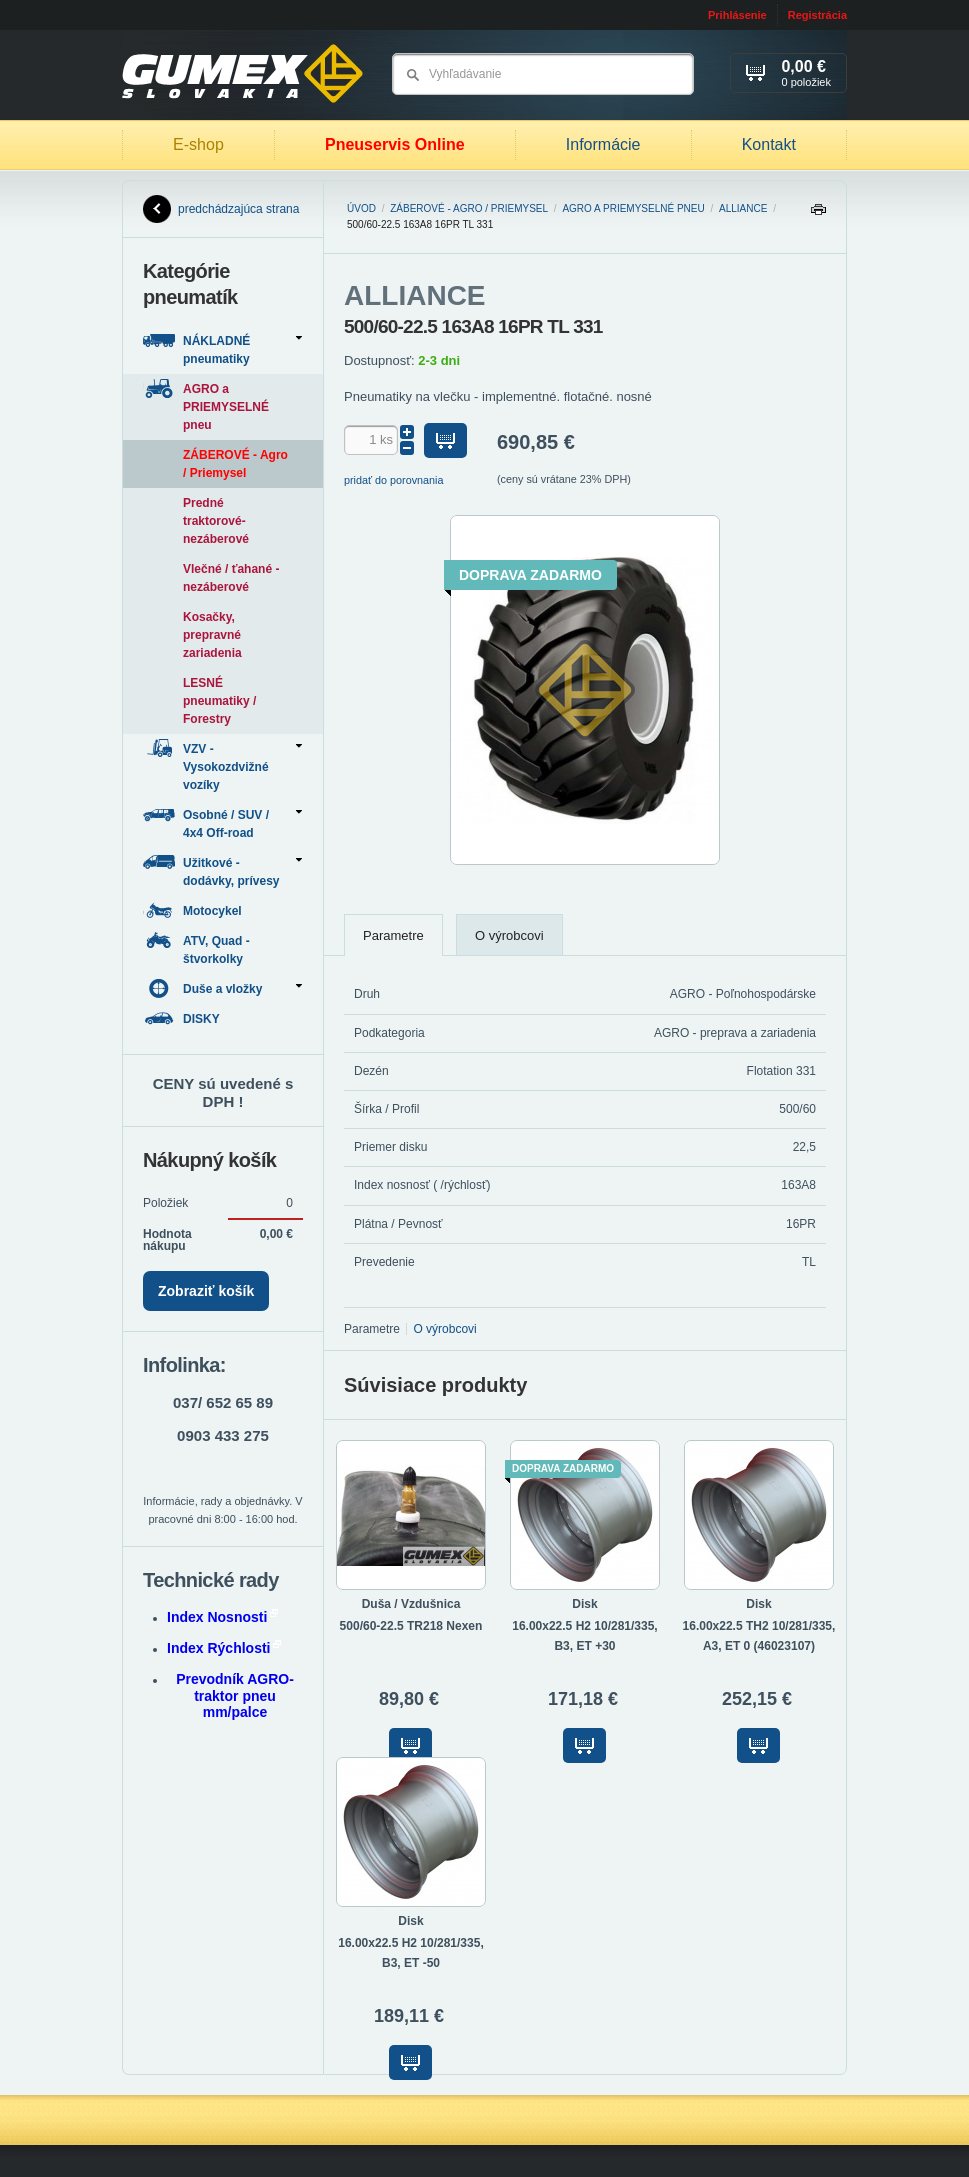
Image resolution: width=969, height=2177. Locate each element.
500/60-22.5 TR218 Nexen (411, 1626)
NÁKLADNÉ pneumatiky (222, 348)
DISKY (183, 1018)
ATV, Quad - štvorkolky (196, 948)
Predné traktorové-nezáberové (216, 521)
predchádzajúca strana (221, 209)
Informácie (603, 144)
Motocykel (194, 910)
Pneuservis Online (395, 144)
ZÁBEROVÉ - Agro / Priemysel (469, 208)
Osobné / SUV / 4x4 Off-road (222, 822)
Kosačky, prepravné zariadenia (212, 635)
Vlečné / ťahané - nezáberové (231, 578)
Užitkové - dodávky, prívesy (222, 870)
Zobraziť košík (206, 1291)
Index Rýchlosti (224, 1648)
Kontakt (769, 144)
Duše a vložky (222, 988)
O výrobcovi (509, 935)
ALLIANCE (743, 208)
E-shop (198, 144)
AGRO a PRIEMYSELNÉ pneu (633, 208)
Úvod (361, 208)
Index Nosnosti (222, 1617)
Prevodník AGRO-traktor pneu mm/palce (235, 1696)
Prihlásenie (737, 15)
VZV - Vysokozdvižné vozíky (222, 765)
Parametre (393, 935)
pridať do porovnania (394, 480)
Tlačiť (818, 214)
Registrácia (817, 15)
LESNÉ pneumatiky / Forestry (219, 701)
